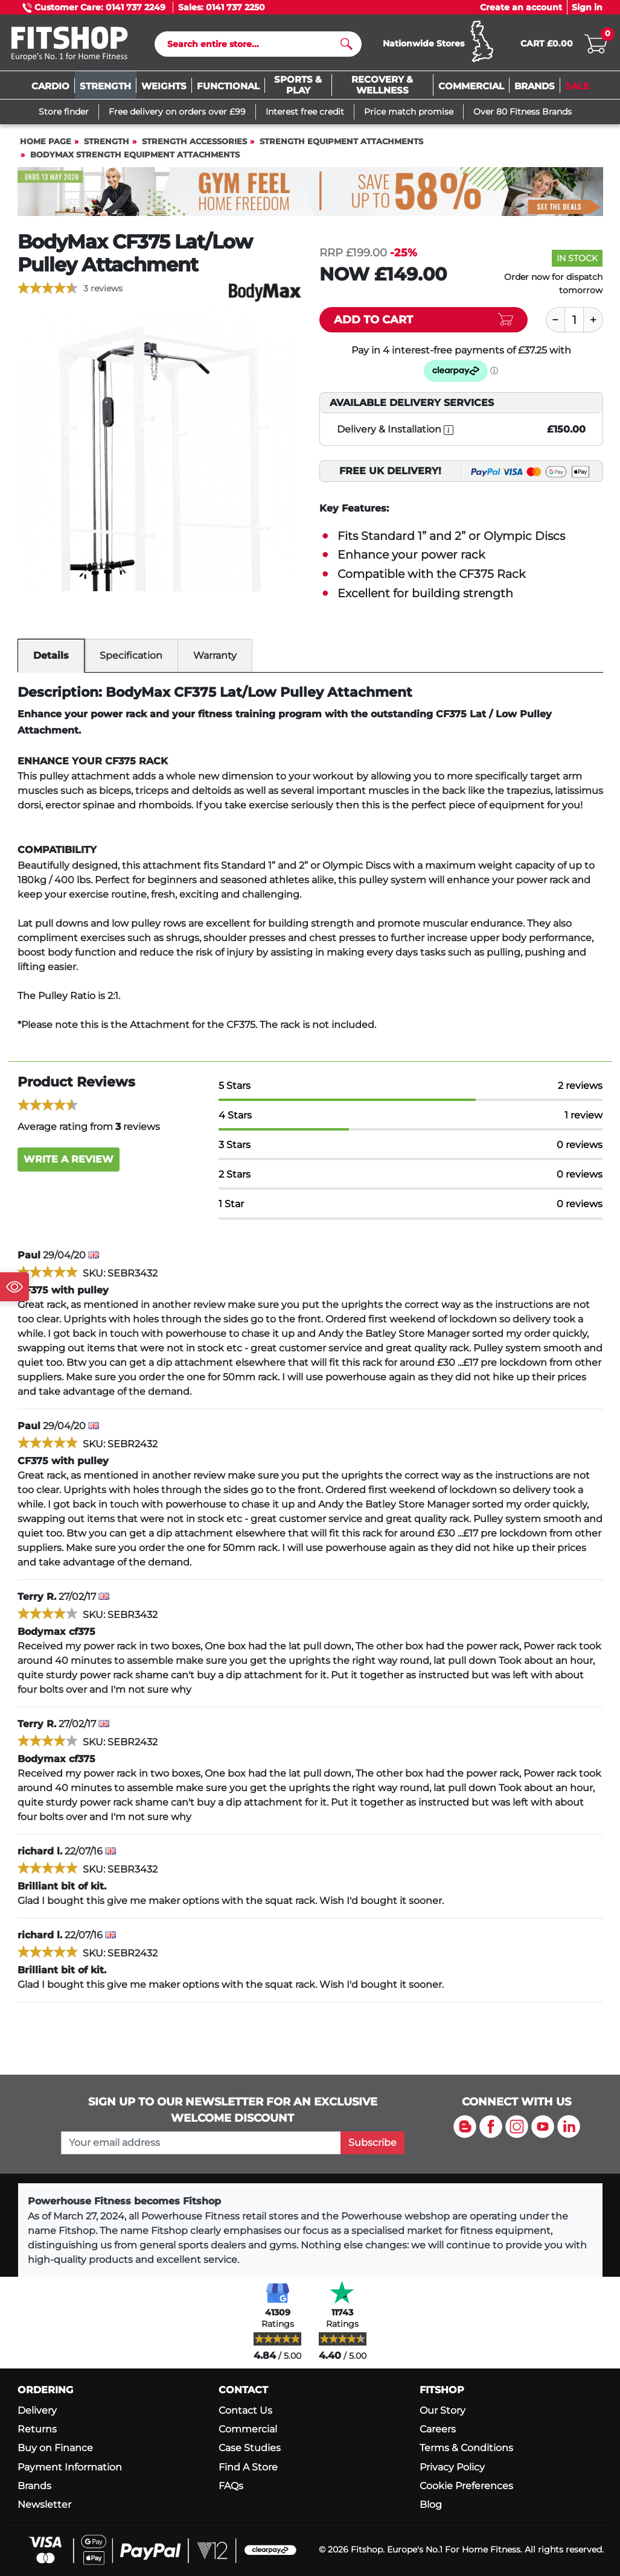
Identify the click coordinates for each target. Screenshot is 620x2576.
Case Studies (250, 2448)
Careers (438, 2429)
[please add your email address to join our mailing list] (201, 2142)
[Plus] (593, 319)
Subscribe (372, 2142)
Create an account (521, 7)
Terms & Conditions (466, 2448)
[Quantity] (574, 319)
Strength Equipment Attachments (341, 141)
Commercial (248, 2429)
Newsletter (44, 2504)
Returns (37, 2429)
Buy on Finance (55, 2448)
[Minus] (555, 319)
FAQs (231, 2486)
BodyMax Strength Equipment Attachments (135, 154)
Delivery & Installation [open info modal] (395, 430)
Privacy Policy (452, 2467)
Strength (106, 141)
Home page (45, 141)
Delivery (37, 2410)
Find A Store (248, 2467)
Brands (34, 2486)
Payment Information (70, 2467)
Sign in (587, 7)
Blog (431, 2504)
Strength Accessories (194, 141)
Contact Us (245, 2410)
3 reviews (103, 288)
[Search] (253, 44)
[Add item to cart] (423, 319)
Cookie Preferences (466, 2486)
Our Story (442, 2410)
